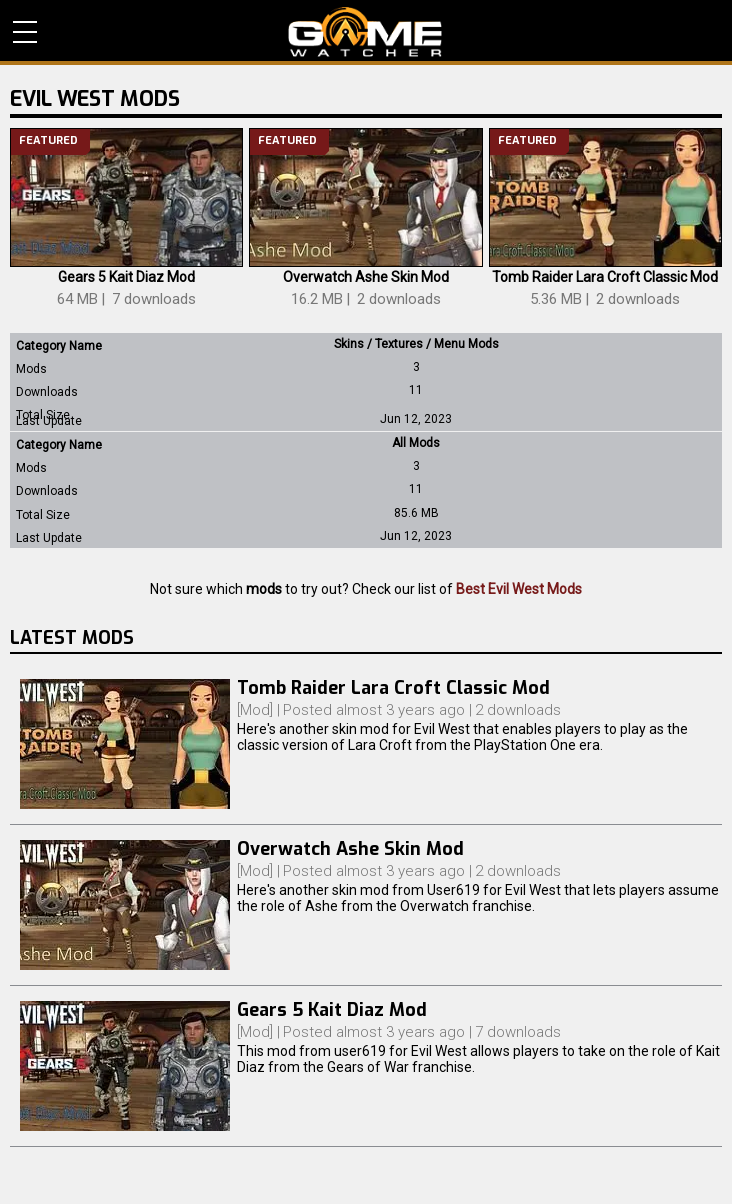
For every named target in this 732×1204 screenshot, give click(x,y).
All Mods (416, 443)
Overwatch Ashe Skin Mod (366, 277)
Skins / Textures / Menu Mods (416, 344)
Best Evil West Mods (519, 589)
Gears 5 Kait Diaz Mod (126, 277)
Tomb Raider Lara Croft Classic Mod (605, 277)
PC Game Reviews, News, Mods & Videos (365, 32)
